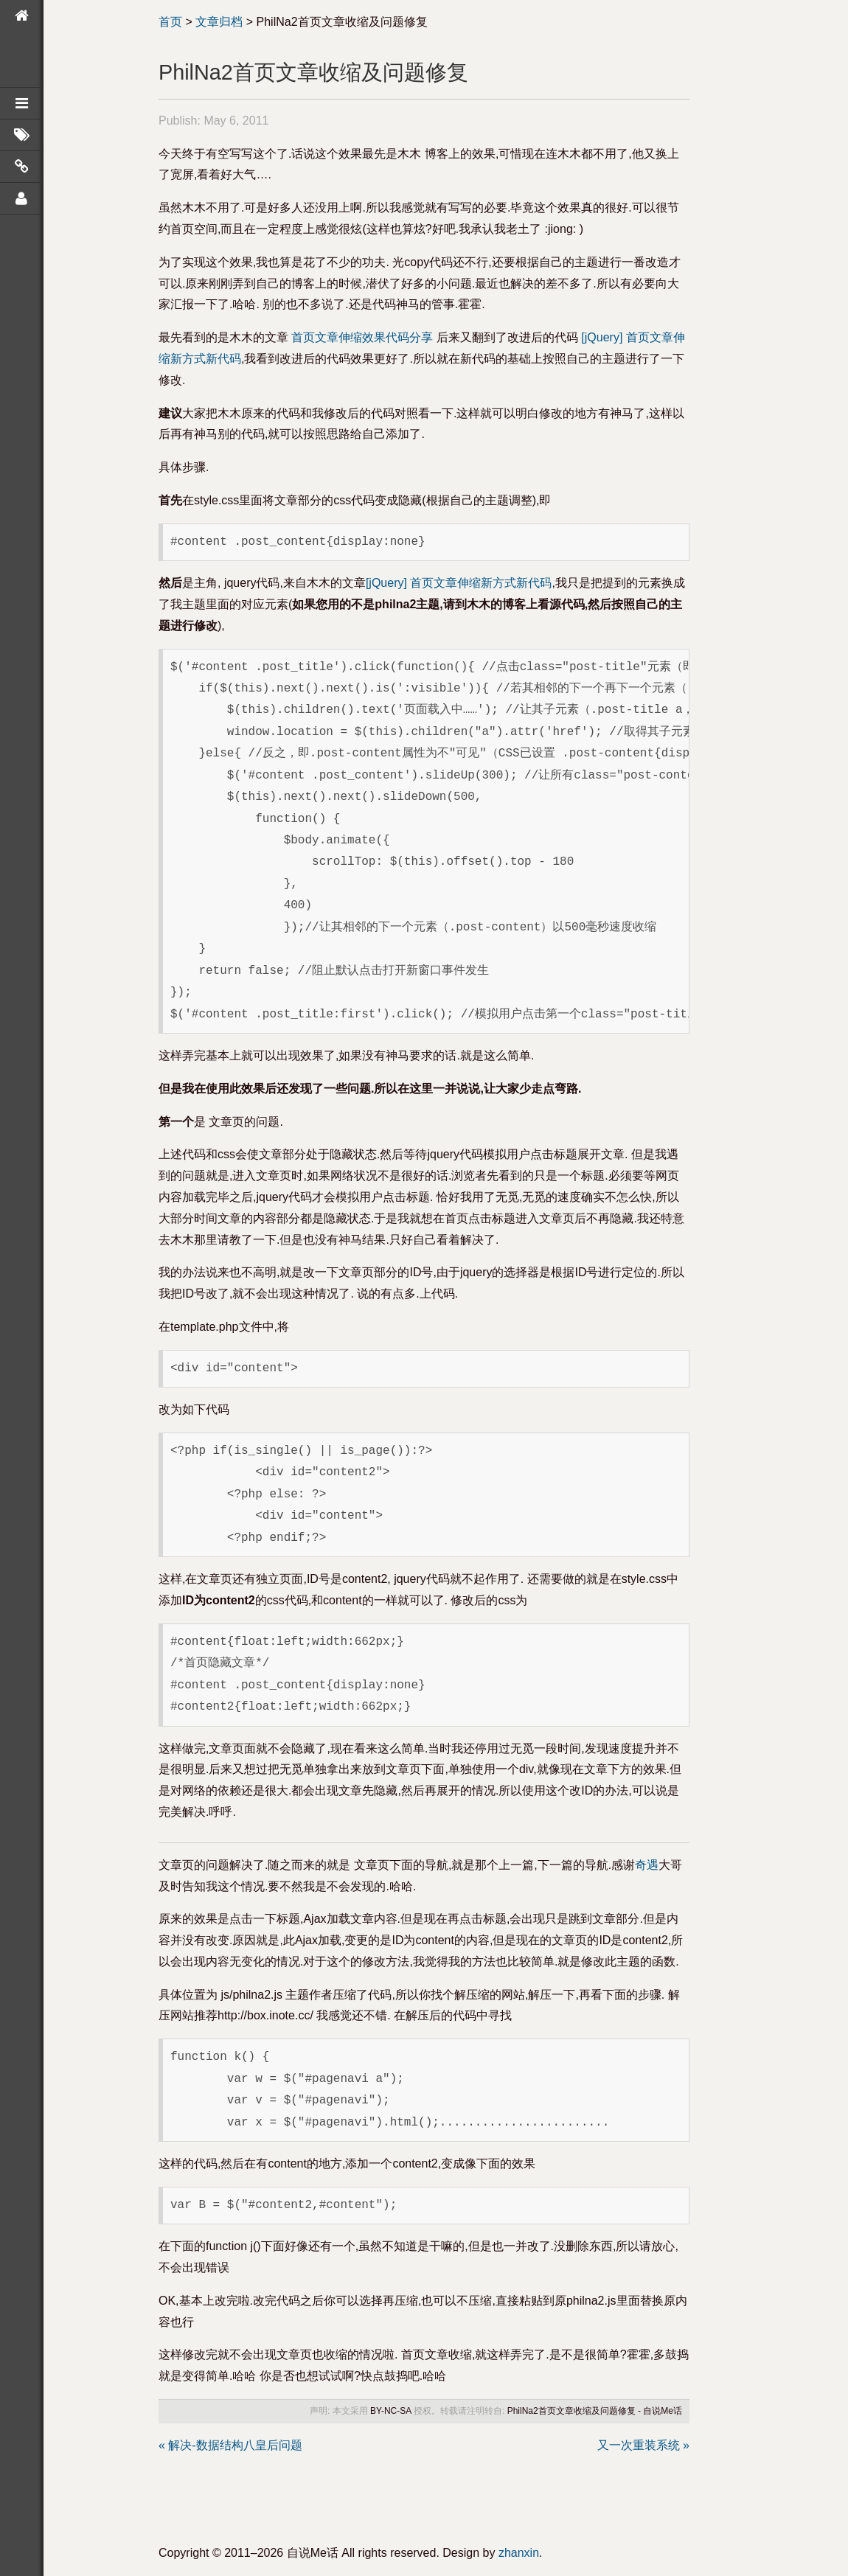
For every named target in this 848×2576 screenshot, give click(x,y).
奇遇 (646, 1865)
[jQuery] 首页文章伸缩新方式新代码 (459, 583)
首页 (170, 21)
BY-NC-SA (390, 2411)
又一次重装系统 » (643, 2445)
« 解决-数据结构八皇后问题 (230, 2445)
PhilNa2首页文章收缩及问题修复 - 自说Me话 (594, 2411)
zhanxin (518, 2553)
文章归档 (219, 21)
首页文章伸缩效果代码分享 (362, 337)
